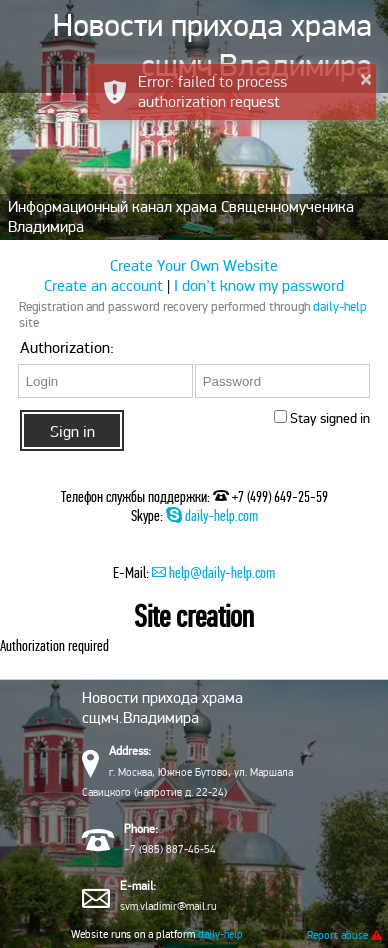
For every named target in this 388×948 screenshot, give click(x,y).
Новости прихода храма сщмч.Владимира (212, 46)
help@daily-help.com (213, 572)
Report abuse (344, 935)
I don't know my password (259, 286)
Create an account (105, 286)
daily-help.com (212, 515)
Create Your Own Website (194, 266)
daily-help (340, 307)
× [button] (366, 79)
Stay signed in (328, 418)
